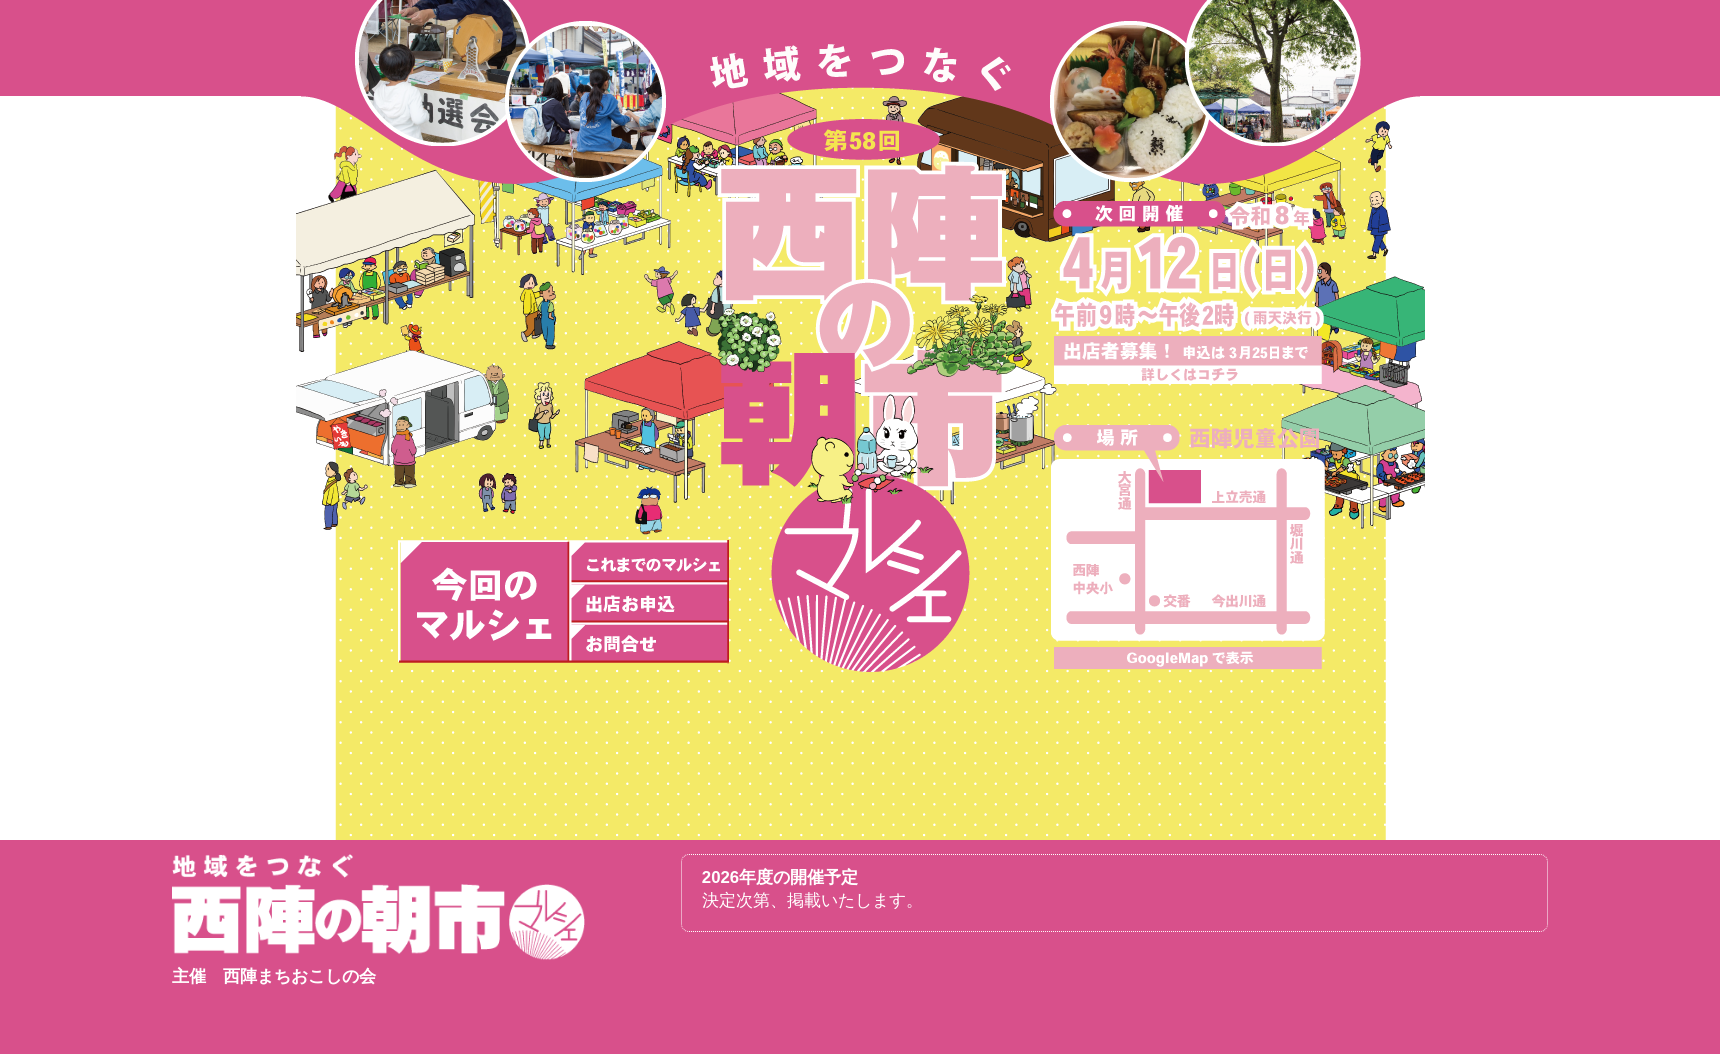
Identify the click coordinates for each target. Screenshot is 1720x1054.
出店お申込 (649, 602)
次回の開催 (483, 602)
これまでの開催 (649, 561)
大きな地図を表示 (1188, 658)
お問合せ (649, 643)
